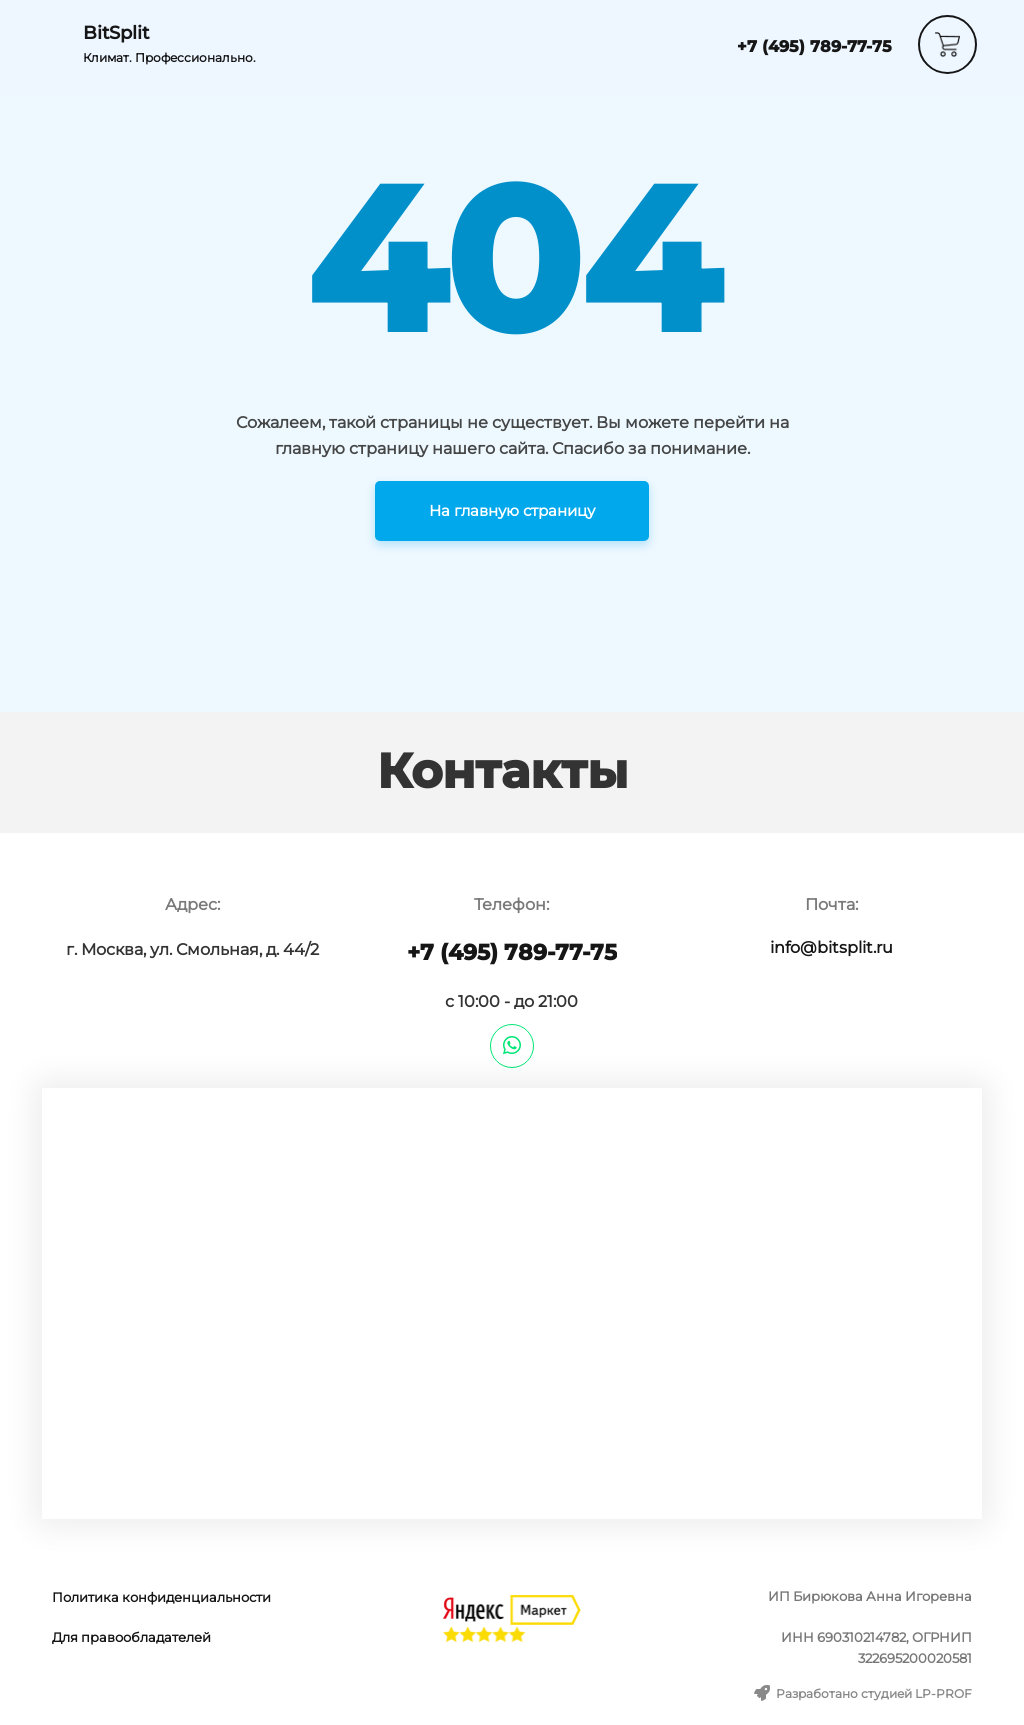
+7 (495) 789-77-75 (814, 46)
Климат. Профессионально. (169, 57)
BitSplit (116, 33)
